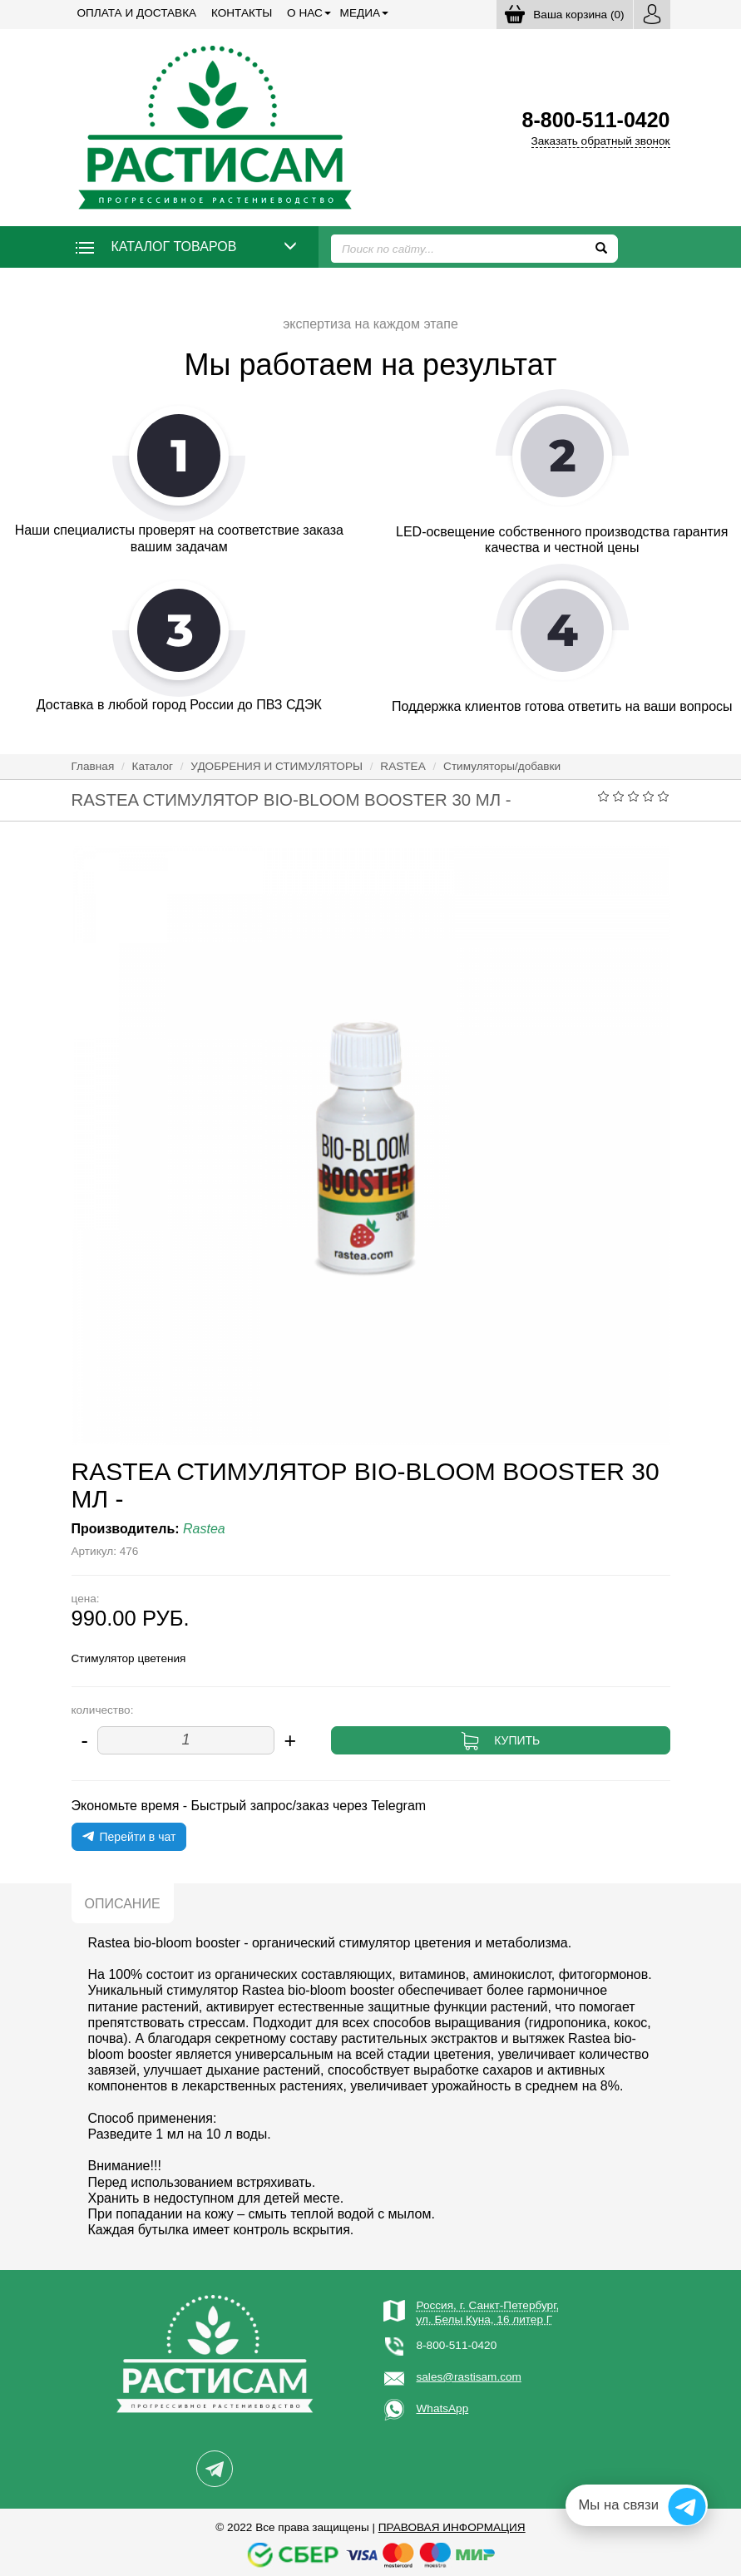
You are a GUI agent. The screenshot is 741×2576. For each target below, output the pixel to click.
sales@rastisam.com (469, 2377)
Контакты (241, 13)
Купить (517, 1740)
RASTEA (402, 766)
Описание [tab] (123, 1904)
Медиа (360, 13)
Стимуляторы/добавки (502, 766)
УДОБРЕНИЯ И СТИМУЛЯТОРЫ (276, 766)
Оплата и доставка (137, 13)
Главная (93, 766)
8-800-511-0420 (457, 2345)
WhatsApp (443, 2408)
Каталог (152, 766)
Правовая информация (452, 2527)
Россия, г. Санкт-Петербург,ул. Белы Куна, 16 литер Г (488, 2312)
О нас (305, 13)
